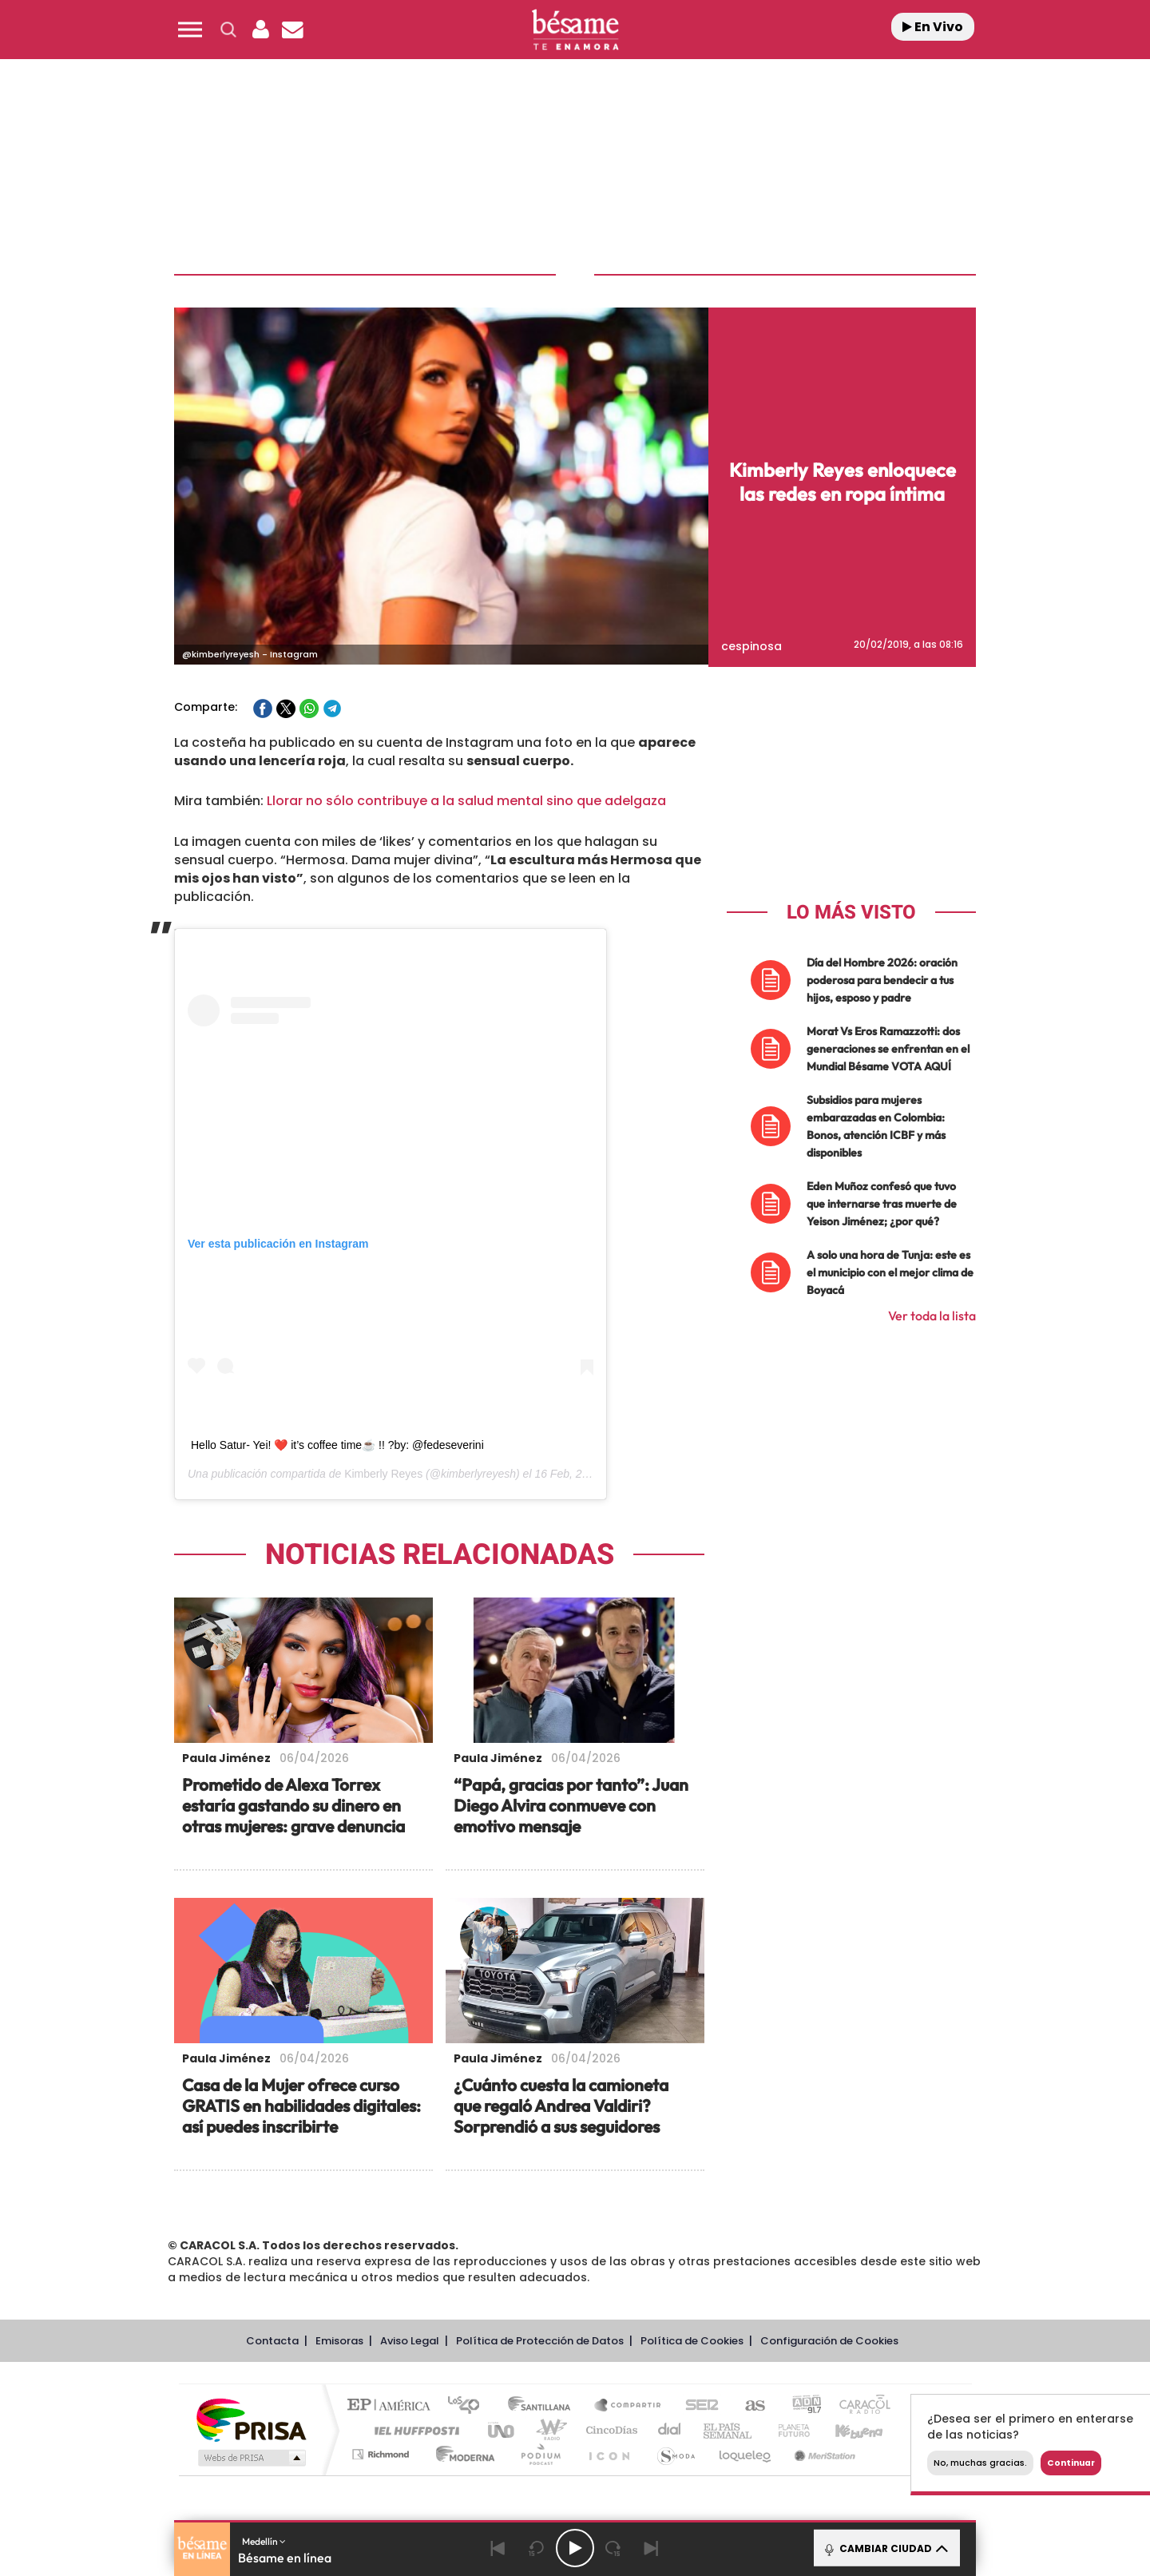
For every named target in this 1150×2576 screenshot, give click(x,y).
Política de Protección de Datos (540, 2338)
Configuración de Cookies (829, 2338)
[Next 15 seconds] (613, 2548)
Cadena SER (697, 2404)
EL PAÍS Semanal (729, 2428)
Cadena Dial (670, 2428)
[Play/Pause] (575, 2548)
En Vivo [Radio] (932, 27)
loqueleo (746, 2452)
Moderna (461, 2452)
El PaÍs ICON (608, 2452)
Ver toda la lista (932, 1313)
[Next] (651, 2548)
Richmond (382, 2452)
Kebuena (845, 2428)
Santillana (544, 2404)
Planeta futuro (787, 2428)
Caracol (859, 2404)
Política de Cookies (692, 2338)
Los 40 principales (469, 2404)
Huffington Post (414, 2428)
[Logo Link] (575, 30)
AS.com (748, 2404)
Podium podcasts (540, 2452)
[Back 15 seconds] (537, 2548)
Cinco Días (609, 2428)
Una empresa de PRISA (250, 2416)
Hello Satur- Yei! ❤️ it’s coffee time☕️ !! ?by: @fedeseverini (337, 1442)
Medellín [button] (264, 2541)
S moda (675, 2452)
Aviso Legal (409, 2338)
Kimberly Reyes (383, 1471)
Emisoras (339, 2338)
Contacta (272, 2338)
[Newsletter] (292, 29)
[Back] (498, 2548)
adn (801, 2404)
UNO (502, 2428)
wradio (548, 2428)
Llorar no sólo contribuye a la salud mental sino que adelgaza (466, 798)
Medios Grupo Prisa (250, 2455)
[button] (190, 29)
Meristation (823, 2452)
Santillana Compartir (628, 2404)
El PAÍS (392, 2404)
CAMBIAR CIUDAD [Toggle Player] (885, 2548)
